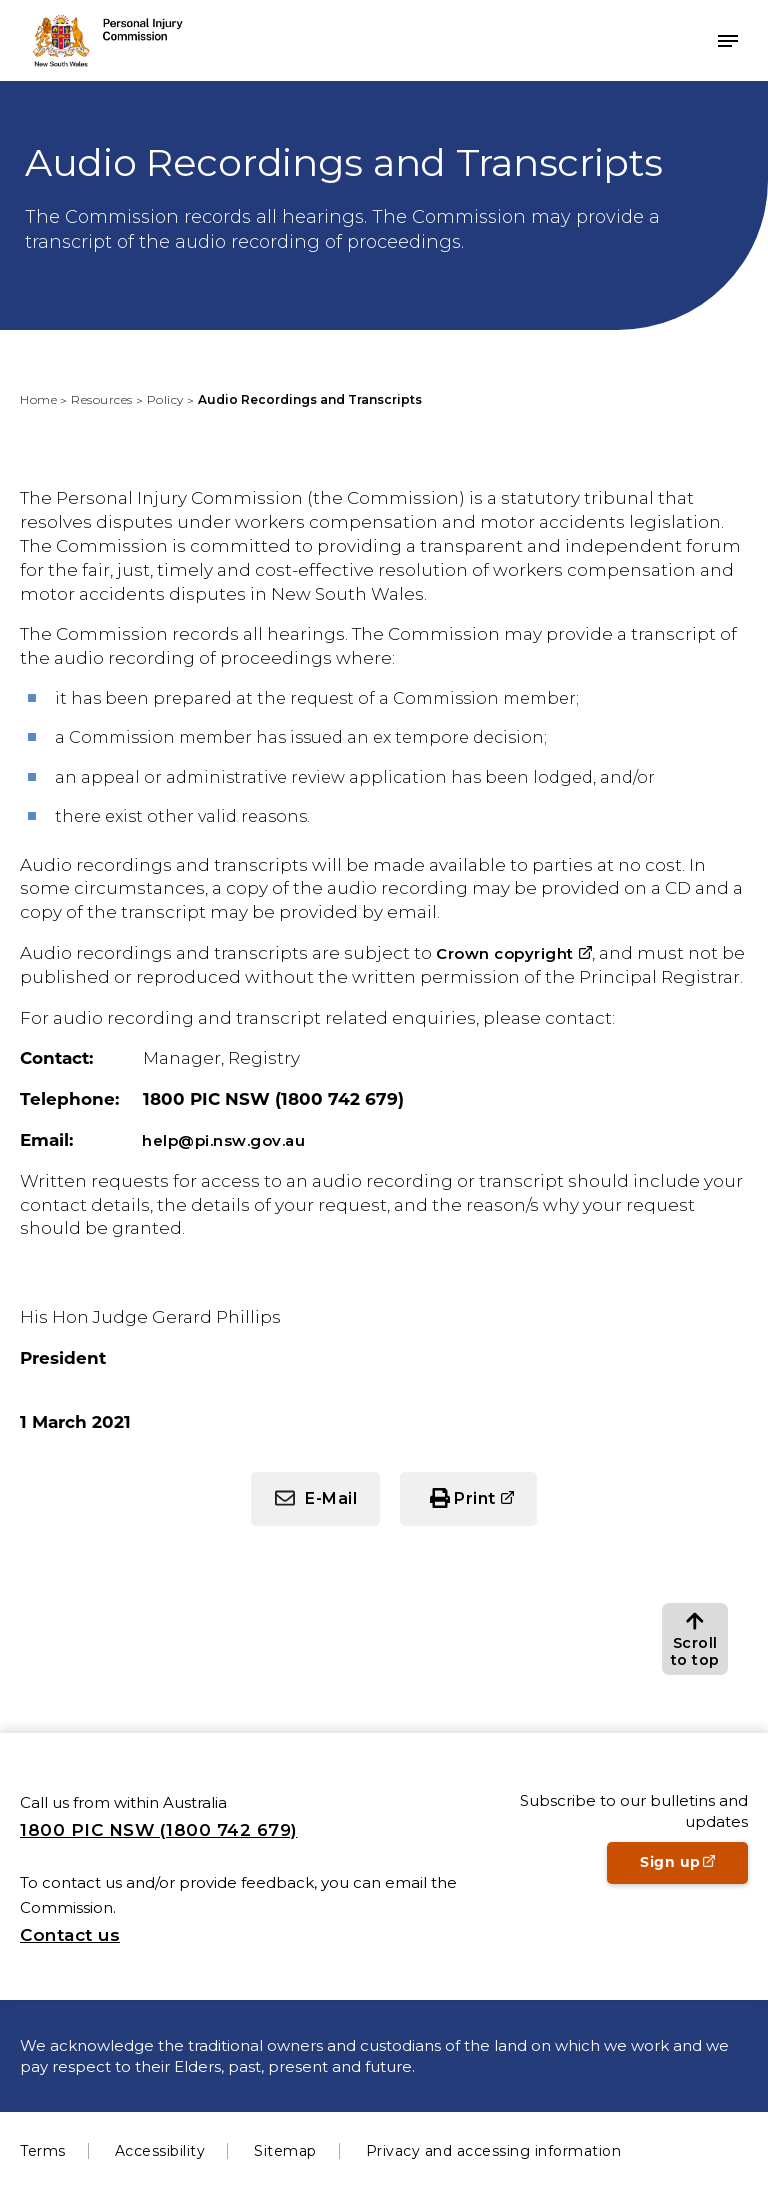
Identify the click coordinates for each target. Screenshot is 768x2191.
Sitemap (285, 2151)
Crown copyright (505, 953)
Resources (102, 399)
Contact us (70, 1935)
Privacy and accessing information (494, 2151)
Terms (43, 2151)
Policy (165, 399)
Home (38, 399)
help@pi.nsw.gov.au (223, 1140)
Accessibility (160, 2151)
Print (475, 1498)
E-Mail (331, 1498)
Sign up (694, 1868)
